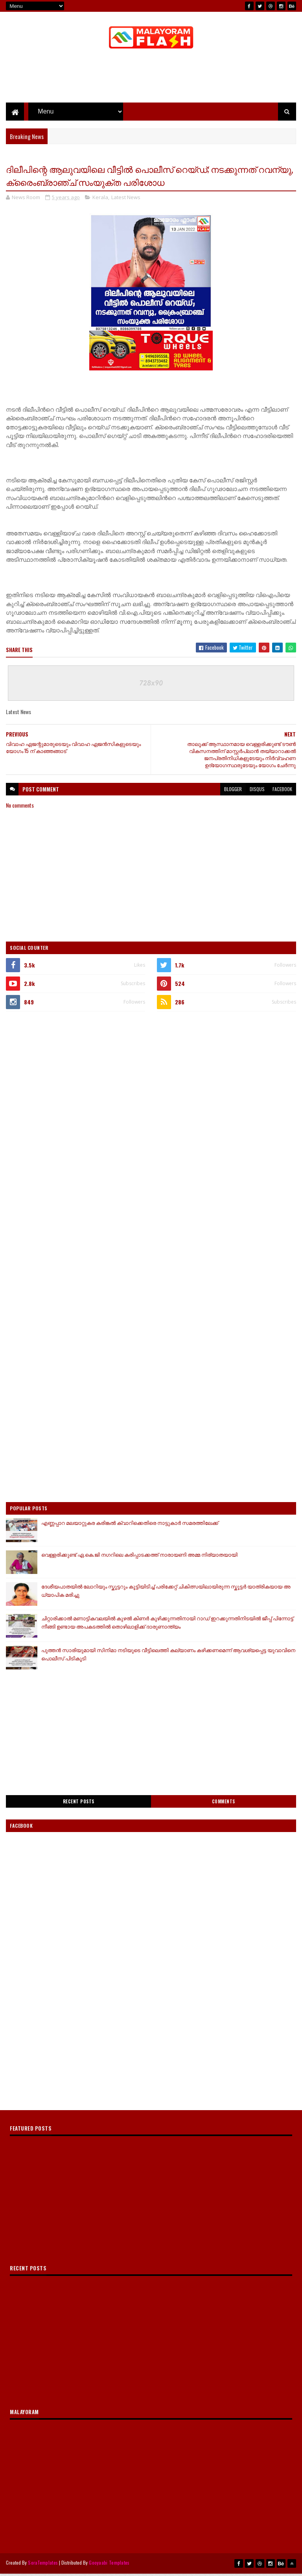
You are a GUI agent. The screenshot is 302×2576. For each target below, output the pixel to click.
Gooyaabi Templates (109, 2565)
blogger (233, 791)
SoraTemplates (43, 2565)
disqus (257, 791)
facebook (282, 791)
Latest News (125, 199)
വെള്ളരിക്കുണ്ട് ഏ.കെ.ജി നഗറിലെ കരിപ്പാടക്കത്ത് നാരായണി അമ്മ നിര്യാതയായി (139, 1557)
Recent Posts (78, 1804)
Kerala (100, 199)
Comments (223, 1804)
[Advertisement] (151, 78)
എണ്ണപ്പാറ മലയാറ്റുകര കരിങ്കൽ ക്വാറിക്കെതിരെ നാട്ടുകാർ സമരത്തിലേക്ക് (129, 1525)
